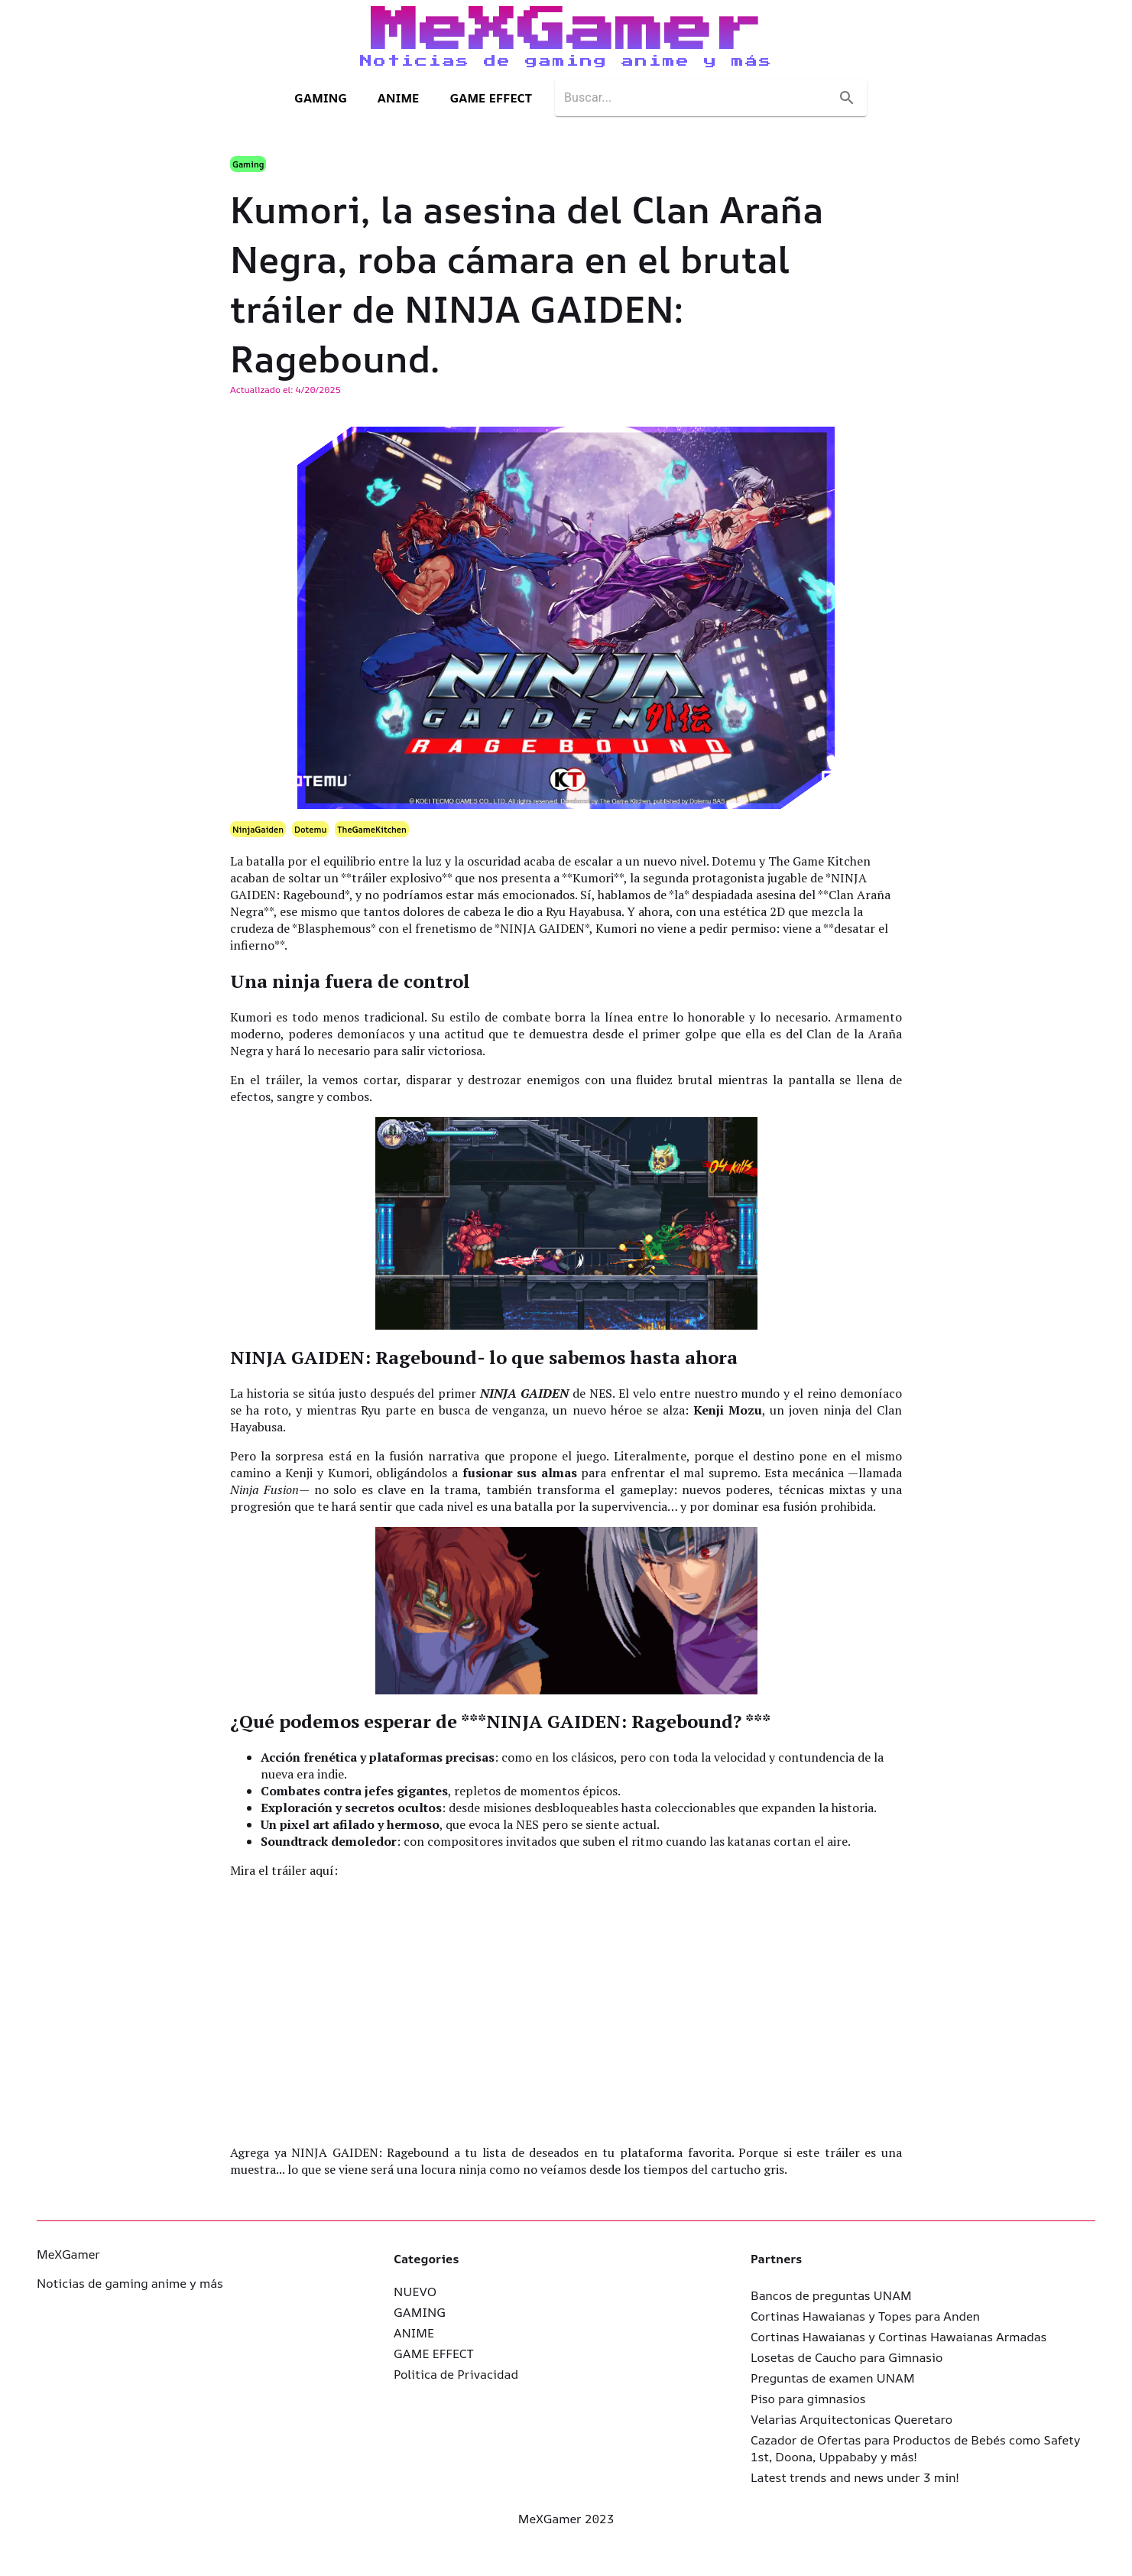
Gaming (248, 164)
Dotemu (310, 829)
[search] (697, 98)
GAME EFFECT (490, 97)
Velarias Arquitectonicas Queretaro (851, 2419)
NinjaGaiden (258, 829)
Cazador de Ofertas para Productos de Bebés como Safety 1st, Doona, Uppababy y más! (915, 2448)
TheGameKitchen (372, 829)
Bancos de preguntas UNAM (831, 2295)
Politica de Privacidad (456, 2374)
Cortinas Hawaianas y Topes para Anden (865, 2316)
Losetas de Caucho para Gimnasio (846, 2357)
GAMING (320, 97)
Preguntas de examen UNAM (833, 2378)
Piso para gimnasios (808, 2398)
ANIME (399, 97)
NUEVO (415, 2291)
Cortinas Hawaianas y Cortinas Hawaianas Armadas (898, 2336)
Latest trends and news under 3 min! (855, 2477)
